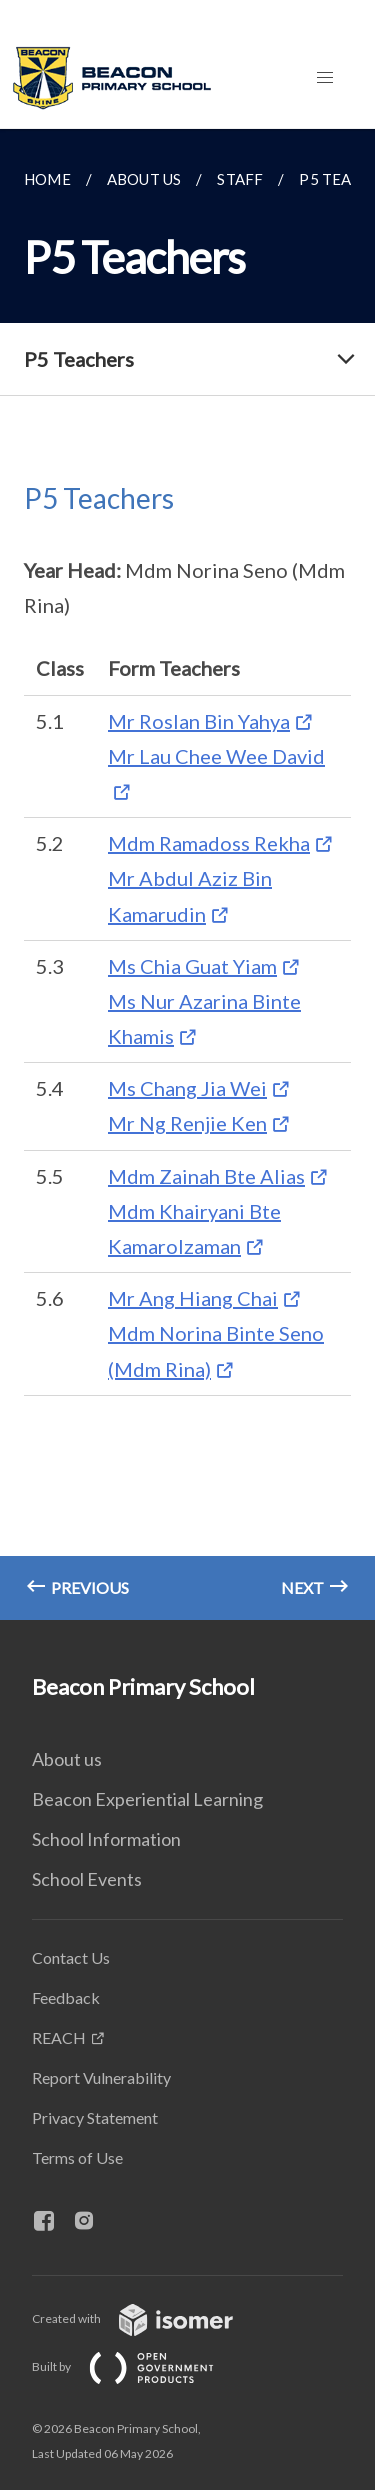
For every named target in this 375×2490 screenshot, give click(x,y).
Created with (148, 2318)
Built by (139, 2366)
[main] (187, 874)
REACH (59, 2037)
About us (67, 1759)
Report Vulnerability (101, 2077)
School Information (106, 1839)
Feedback (66, 1997)
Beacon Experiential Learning (147, 1799)
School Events (87, 1879)
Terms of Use (77, 2157)
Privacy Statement (95, 2117)
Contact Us (71, 1957)
